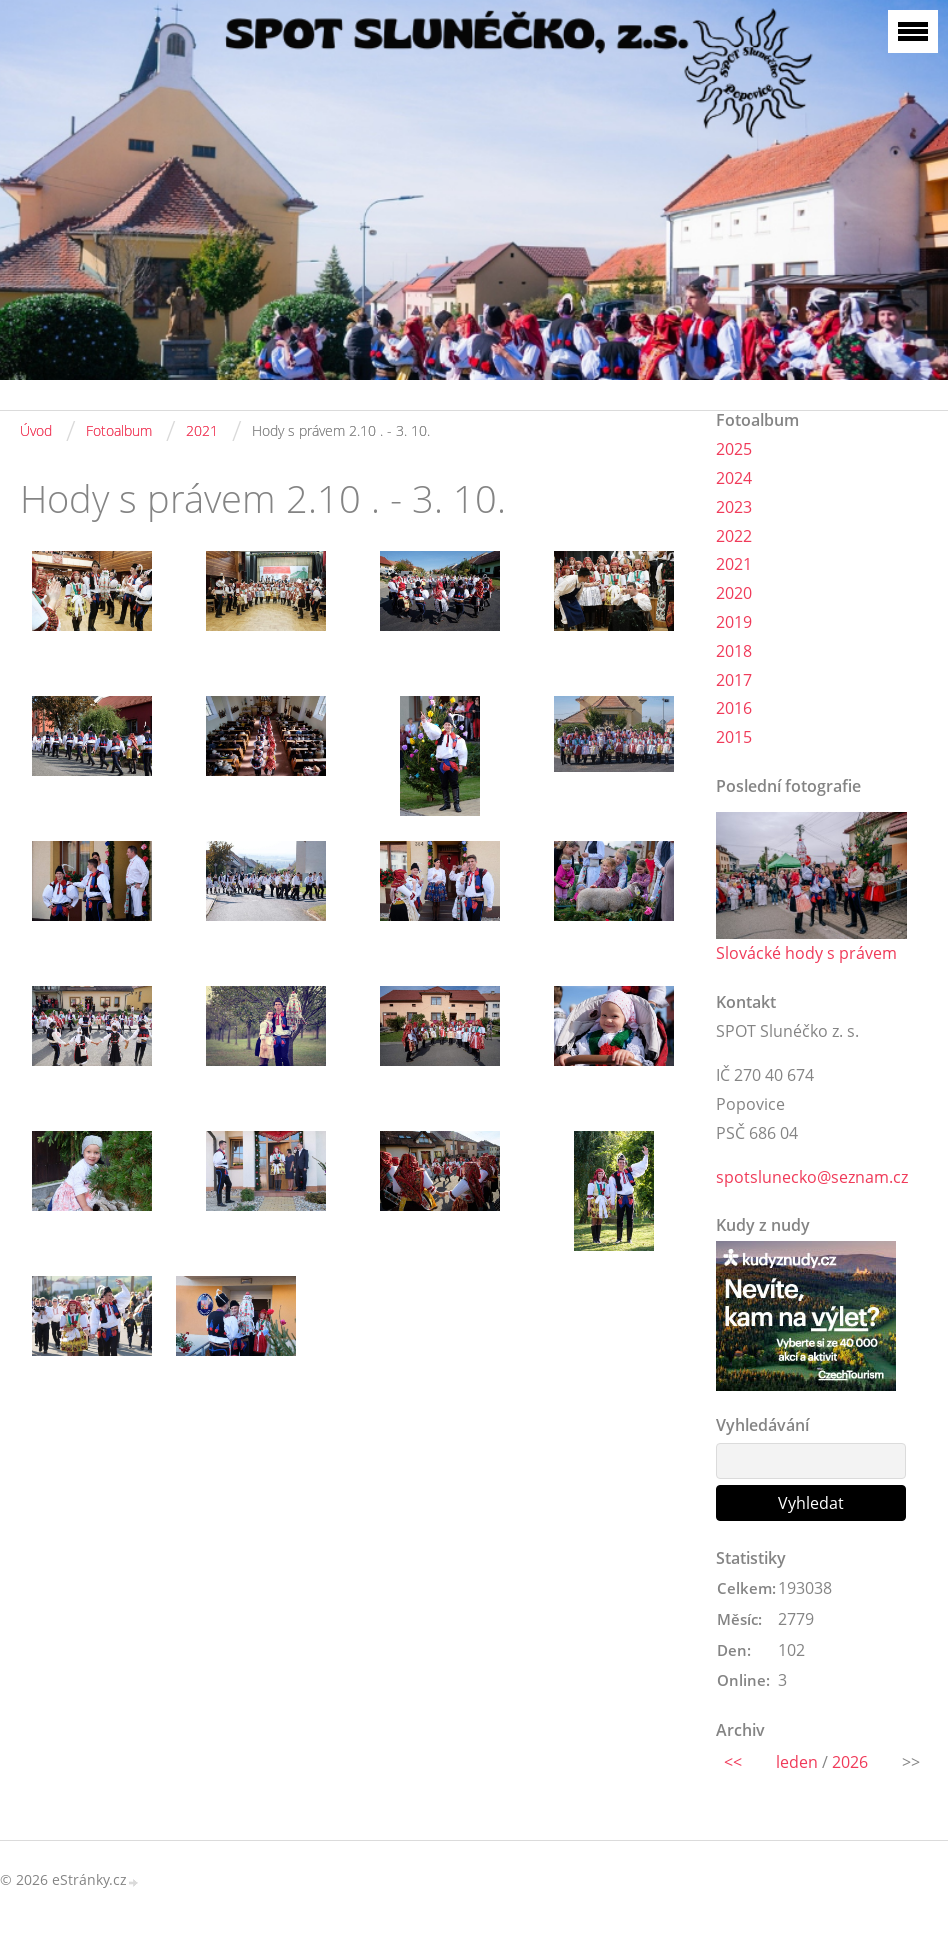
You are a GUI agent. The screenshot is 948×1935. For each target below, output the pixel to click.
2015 (734, 737)
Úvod (36, 430)
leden (797, 1762)
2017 (734, 680)
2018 (734, 651)
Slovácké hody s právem (806, 953)
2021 (202, 430)
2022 (734, 536)
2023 (734, 507)
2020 (734, 593)
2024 (734, 478)
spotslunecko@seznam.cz (812, 1177)
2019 (734, 622)
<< (733, 1762)
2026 (850, 1762)
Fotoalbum (119, 430)
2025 (734, 449)
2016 (734, 708)
